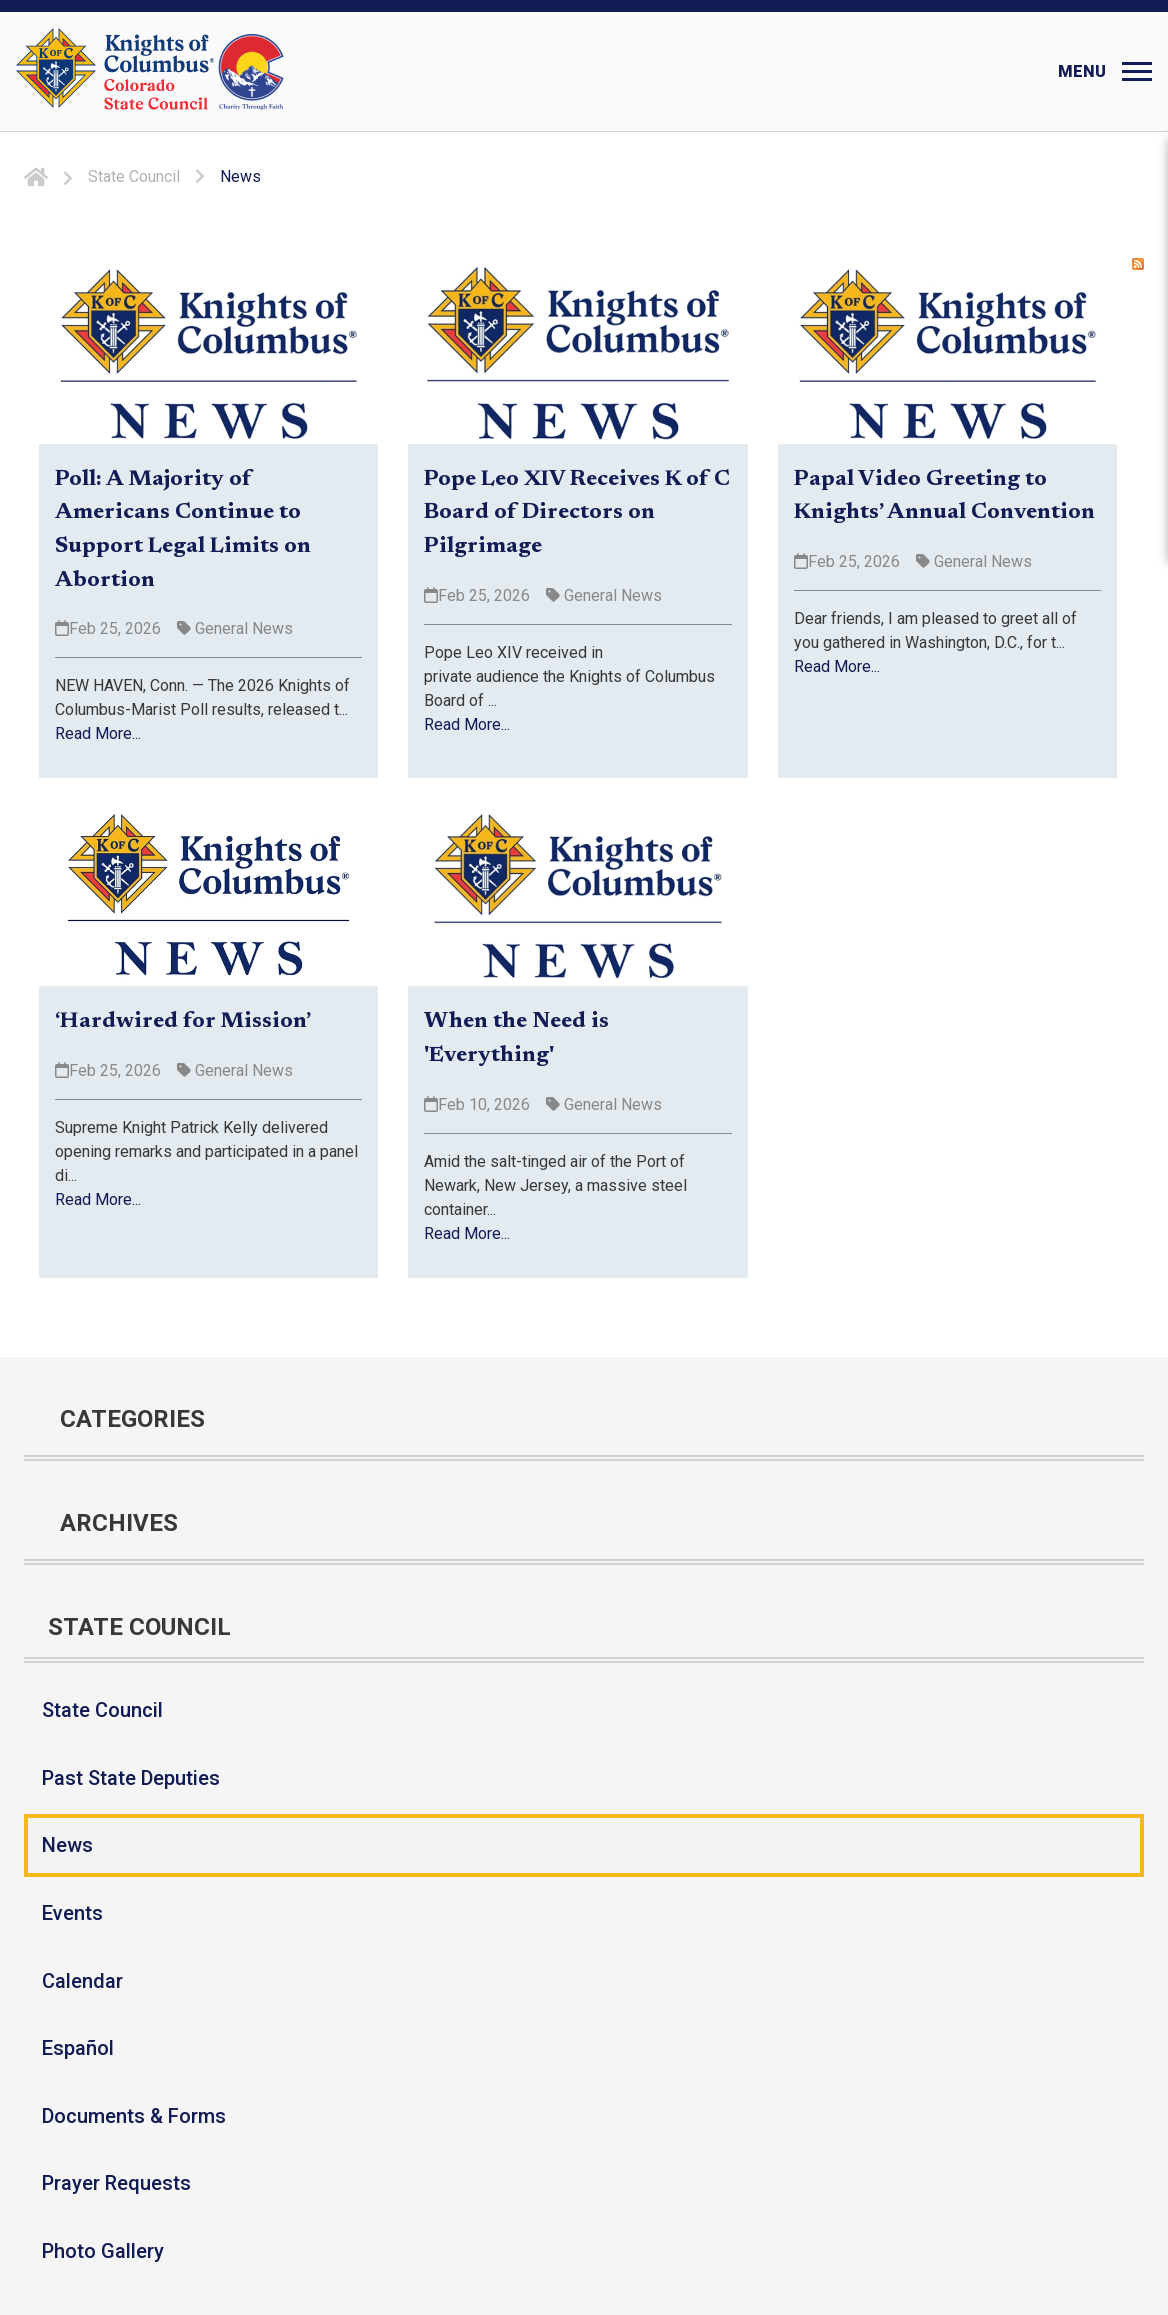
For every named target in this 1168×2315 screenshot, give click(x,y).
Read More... (98, 733)
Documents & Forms (134, 2116)
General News (242, 628)
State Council (102, 1710)
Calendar (82, 1981)
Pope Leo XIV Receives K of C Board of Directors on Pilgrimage (577, 513)
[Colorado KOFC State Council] (194, 72)
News (67, 1845)
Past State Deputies (131, 1778)
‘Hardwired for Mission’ (183, 1022)
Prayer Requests (116, 2183)
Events (72, 1913)
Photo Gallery (103, 2251)
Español (78, 2048)
